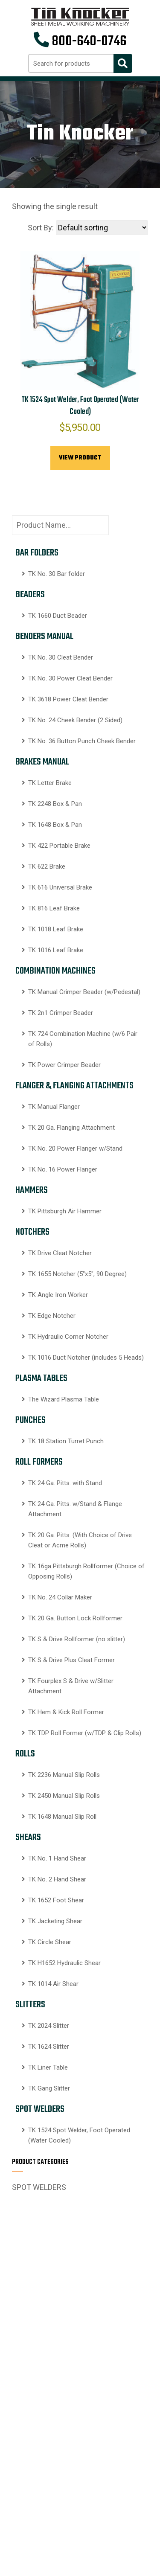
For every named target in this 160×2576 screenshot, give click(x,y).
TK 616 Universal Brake (60, 887)
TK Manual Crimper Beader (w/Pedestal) (84, 992)
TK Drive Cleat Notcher (60, 1253)
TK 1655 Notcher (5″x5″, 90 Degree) (77, 1274)
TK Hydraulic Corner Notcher (68, 1336)
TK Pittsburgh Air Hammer (65, 1211)
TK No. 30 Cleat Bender (60, 657)
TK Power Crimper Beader (64, 1065)
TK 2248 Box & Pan (55, 804)
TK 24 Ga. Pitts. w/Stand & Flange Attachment (75, 1509)
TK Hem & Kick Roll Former (66, 1712)
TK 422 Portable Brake (59, 845)
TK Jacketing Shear (55, 1921)
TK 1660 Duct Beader (57, 615)
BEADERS (30, 594)
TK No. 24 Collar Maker (60, 1597)
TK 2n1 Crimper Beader (60, 1013)
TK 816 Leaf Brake (54, 908)
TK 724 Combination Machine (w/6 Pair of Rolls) (82, 1039)
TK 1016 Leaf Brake (55, 950)
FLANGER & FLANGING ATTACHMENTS (74, 1086)
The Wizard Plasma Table (63, 1399)
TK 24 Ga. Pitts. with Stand (65, 1483)
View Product (80, 458)
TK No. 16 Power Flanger (62, 1169)
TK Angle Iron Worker (58, 1295)
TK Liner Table (48, 2067)
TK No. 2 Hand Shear (57, 1879)
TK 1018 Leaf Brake (55, 929)
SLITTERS (30, 2004)
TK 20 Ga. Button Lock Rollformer (75, 1618)
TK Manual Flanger (54, 1107)
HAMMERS (31, 1190)
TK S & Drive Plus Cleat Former (71, 1660)
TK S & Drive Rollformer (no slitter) (76, 1639)
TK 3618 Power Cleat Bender (68, 699)
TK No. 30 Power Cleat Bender (70, 678)
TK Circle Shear (49, 1942)
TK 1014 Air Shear (53, 1984)
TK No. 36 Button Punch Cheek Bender (82, 741)
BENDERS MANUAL (44, 636)
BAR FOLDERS (36, 553)
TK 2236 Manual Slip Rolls (64, 1775)
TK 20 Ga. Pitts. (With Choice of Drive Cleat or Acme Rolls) (80, 1540)
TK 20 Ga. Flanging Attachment (71, 1127)
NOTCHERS (32, 1232)
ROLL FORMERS (39, 1462)
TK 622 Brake (46, 866)
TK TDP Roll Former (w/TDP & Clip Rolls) (84, 1733)
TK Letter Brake (50, 783)
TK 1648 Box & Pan (55, 825)
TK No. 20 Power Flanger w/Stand (75, 1148)
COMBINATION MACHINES (55, 971)
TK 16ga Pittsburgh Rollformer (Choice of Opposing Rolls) (86, 1571)
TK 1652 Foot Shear (56, 1900)
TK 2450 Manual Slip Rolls (64, 1796)
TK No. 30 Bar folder (56, 574)
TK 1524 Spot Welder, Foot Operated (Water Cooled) (79, 2135)
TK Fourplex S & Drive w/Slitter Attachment (70, 1686)
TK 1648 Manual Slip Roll (62, 1816)
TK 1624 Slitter (48, 2046)
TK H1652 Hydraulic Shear (64, 1963)
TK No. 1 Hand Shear (57, 1858)
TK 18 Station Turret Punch (66, 1441)
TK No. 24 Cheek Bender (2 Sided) (75, 720)
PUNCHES (30, 1420)
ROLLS (25, 1754)
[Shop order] (102, 227)
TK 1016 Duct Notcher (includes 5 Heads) (86, 1357)
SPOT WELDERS (39, 2109)
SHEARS (28, 1837)
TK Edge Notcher (52, 1316)
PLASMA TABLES (41, 1378)
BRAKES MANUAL (42, 762)
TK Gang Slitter (49, 2088)
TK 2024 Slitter (48, 2025)
